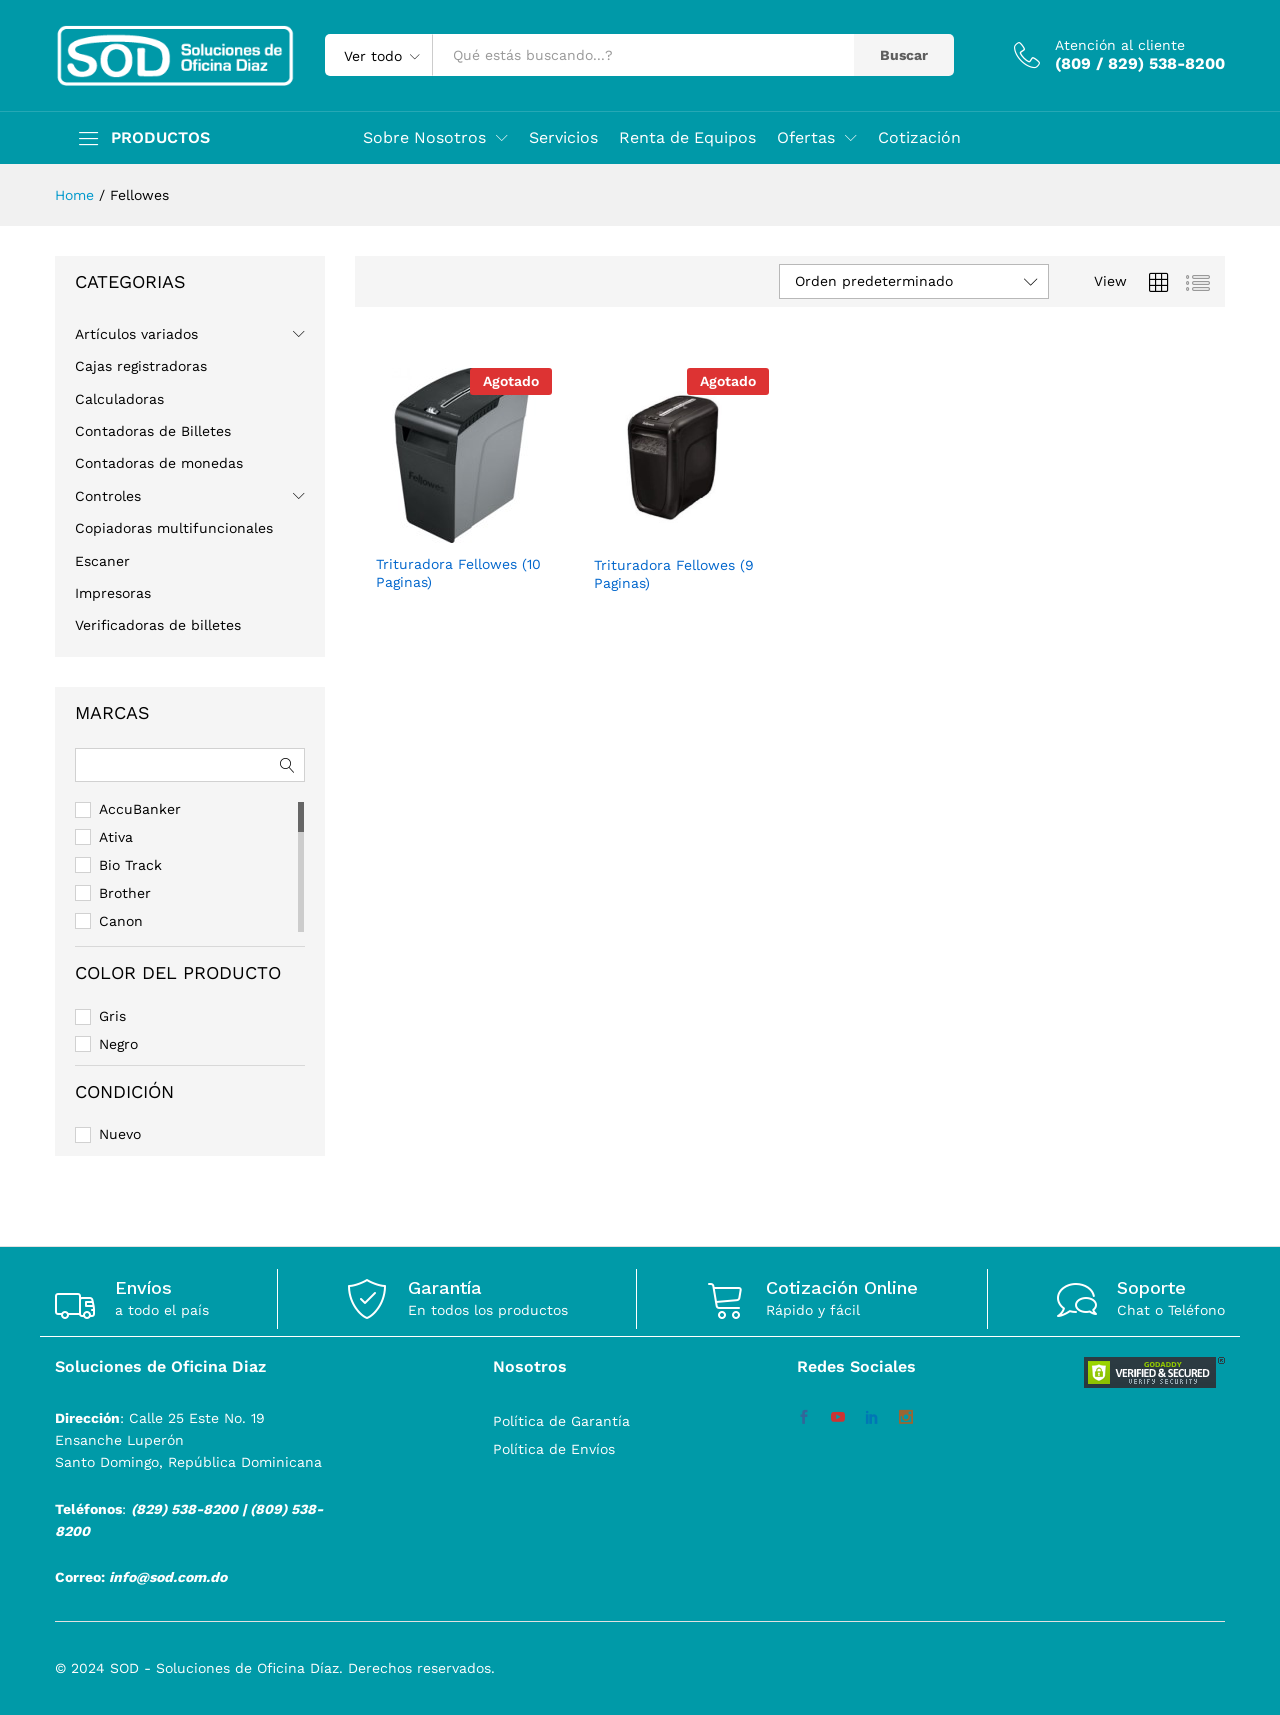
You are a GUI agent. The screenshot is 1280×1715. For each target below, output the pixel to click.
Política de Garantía (561, 1421)
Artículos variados (136, 334)
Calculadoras (119, 399)
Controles (108, 496)
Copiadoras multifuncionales (174, 528)
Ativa (116, 837)
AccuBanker (140, 809)
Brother (125, 893)
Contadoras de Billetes (153, 431)
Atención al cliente (1120, 45)
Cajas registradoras (141, 366)
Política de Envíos (554, 1449)
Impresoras (113, 593)
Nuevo (120, 1134)
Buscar (904, 55)
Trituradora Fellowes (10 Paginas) (458, 573)
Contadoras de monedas (159, 463)
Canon (121, 921)
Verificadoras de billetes (158, 625)
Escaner (102, 561)
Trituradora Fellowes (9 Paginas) (674, 574)
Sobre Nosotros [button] (424, 138)
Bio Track (130, 865)
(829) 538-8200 (184, 1509)
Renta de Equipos (687, 138)
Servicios (563, 138)
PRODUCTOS (160, 138)
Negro (118, 1044)
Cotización (919, 138)
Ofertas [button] (806, 138)
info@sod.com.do (168, 1577)
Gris (112, 1016)
